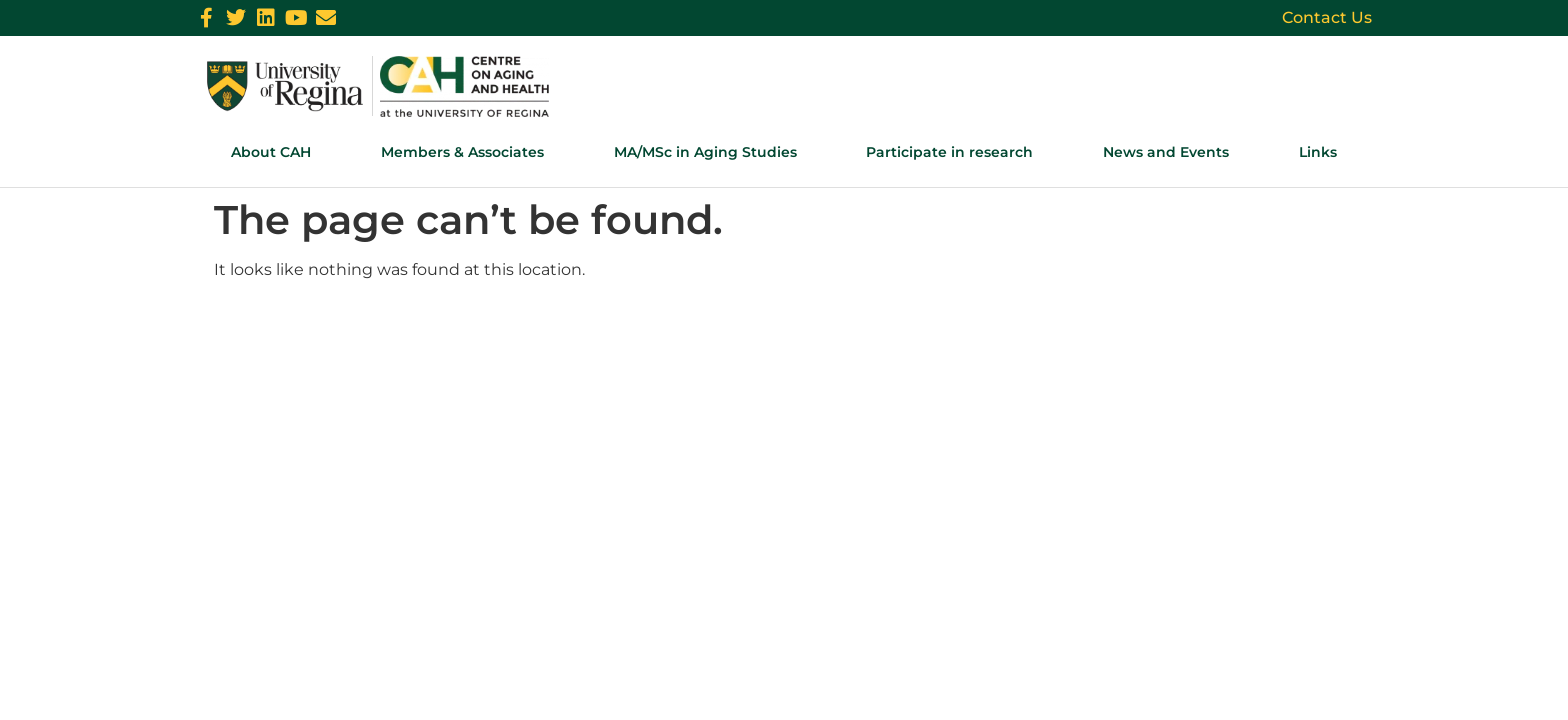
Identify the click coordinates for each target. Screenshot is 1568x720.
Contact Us (1327, 17)
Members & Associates (462, 152)
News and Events (1166, 152)
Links (1318, 152)
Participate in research (949, 152)
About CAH (271, 152)
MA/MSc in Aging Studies (705, 152)
